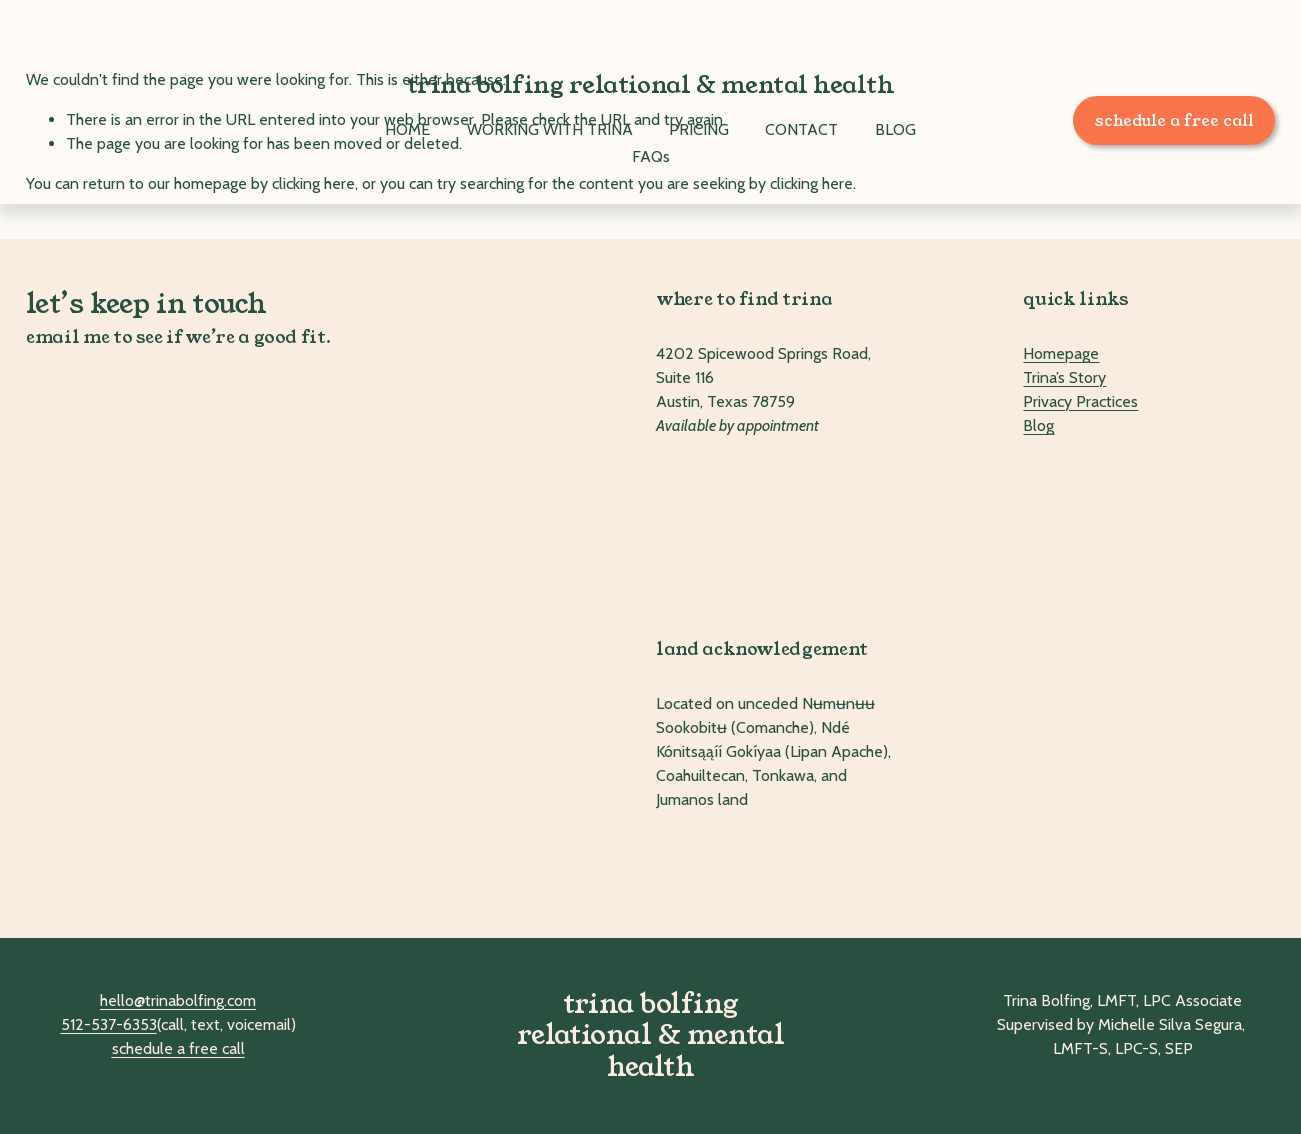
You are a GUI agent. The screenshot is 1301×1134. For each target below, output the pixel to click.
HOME (407, 129)
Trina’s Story (1064, 377)
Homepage (1061, 353)
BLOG (895, 129)
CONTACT (801, 129)
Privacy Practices (1080, 401)
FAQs (651, 156)
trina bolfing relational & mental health (651, 85)
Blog (1038, 425)
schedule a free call (1174, 120)
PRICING (699, 129)
